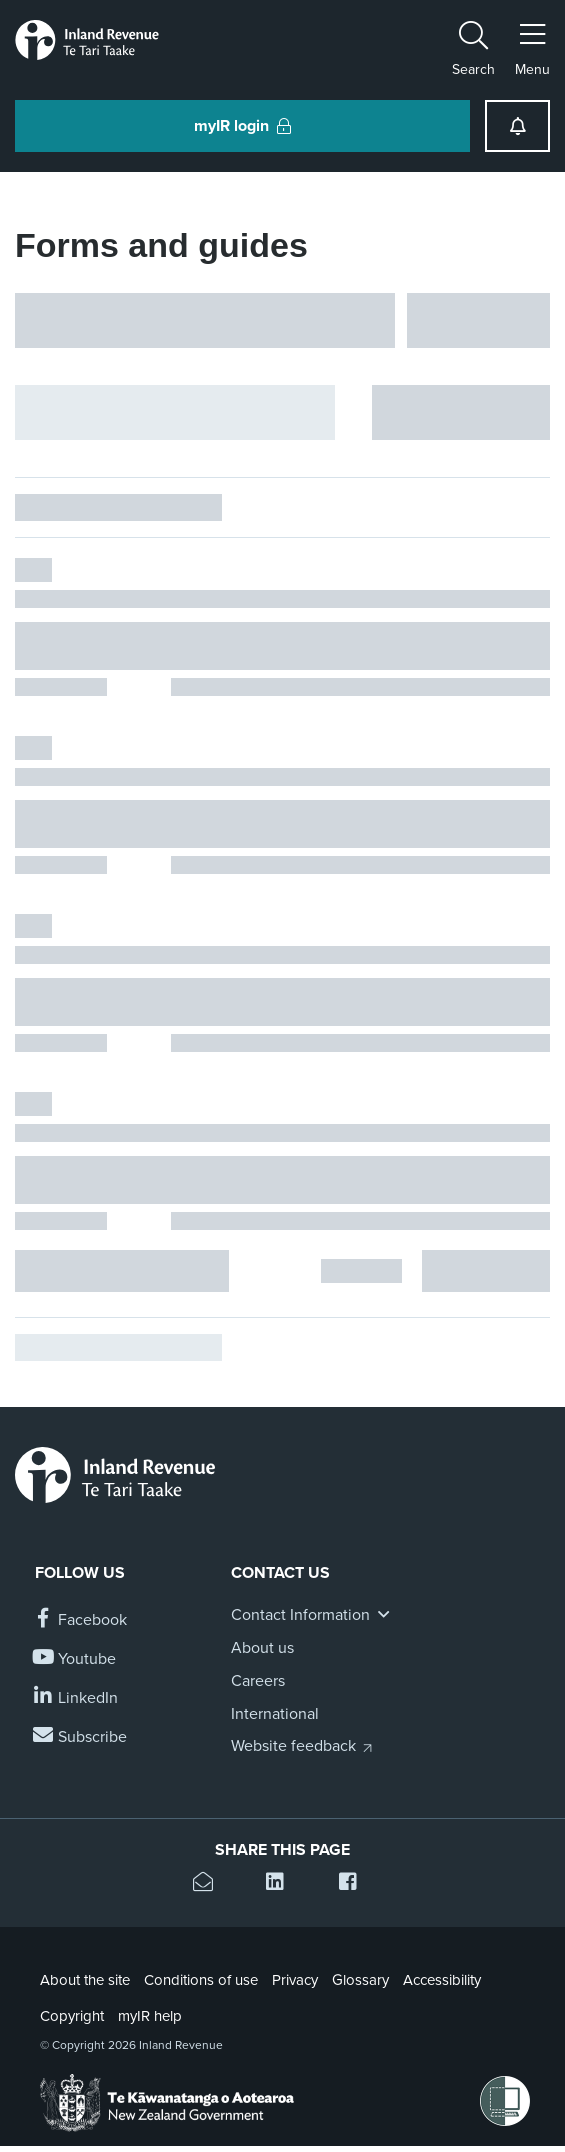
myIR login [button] (242, 126)
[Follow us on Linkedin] (76, 1698)
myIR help (150, 2016)
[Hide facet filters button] (175, 412)
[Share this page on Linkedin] (282, 1884)
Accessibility (442, 1980)
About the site (85, 1980)
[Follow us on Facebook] (81, 1620)
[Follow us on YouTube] (75, 1659)
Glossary (360, 1980)
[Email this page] (209, 1884)
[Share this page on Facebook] (355, 1884)
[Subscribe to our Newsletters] (81, 1737)
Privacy (295, 1980)
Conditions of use (201, 1980)
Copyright (72, 2016)
